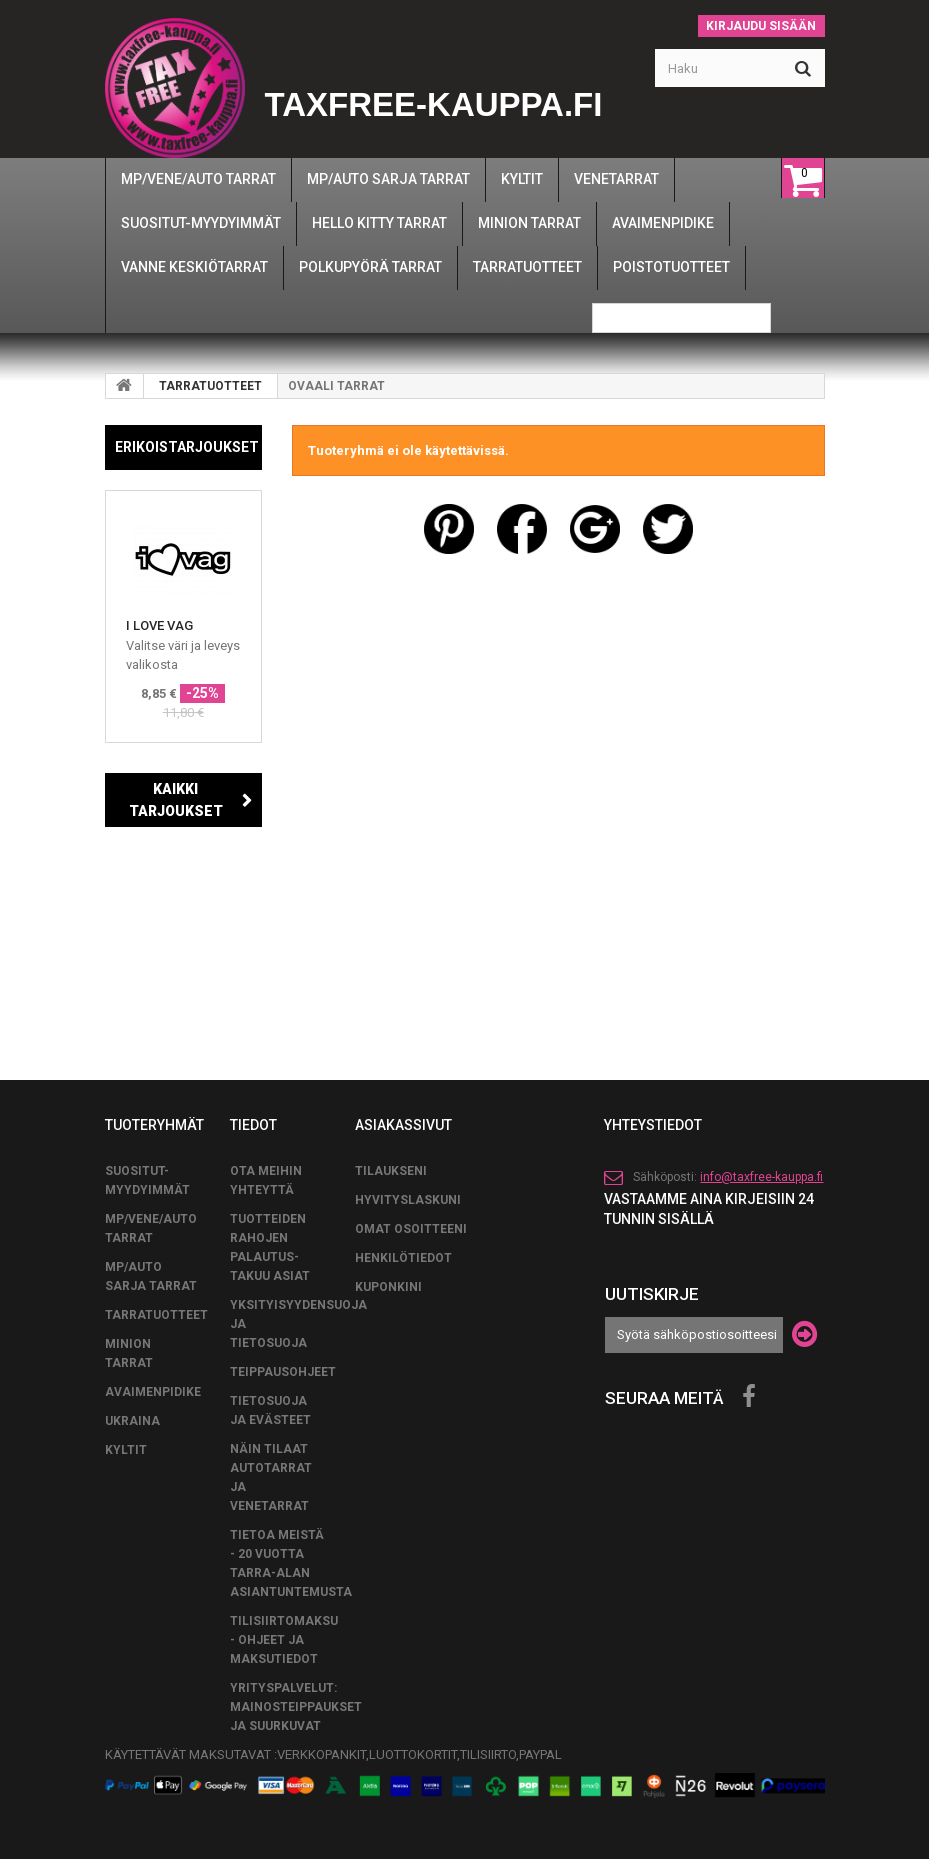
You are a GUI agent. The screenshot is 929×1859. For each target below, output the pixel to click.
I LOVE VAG (159, 625)
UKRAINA (132, 1421)
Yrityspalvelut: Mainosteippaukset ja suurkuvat (296, 1707)
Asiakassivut (403, 1125)
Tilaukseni (391, 1171)
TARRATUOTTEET (210, 386)
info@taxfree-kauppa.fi (761, 1177)
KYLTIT (126, 1450)
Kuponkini (388, 1287)
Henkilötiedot (403, 1258)
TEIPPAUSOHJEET (283, 1372)
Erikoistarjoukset (187, 447)
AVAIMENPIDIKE (153, 1392)
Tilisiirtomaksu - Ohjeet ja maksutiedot (284, 1640)
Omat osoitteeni (411, 1229)
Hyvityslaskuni (408, 1200)
